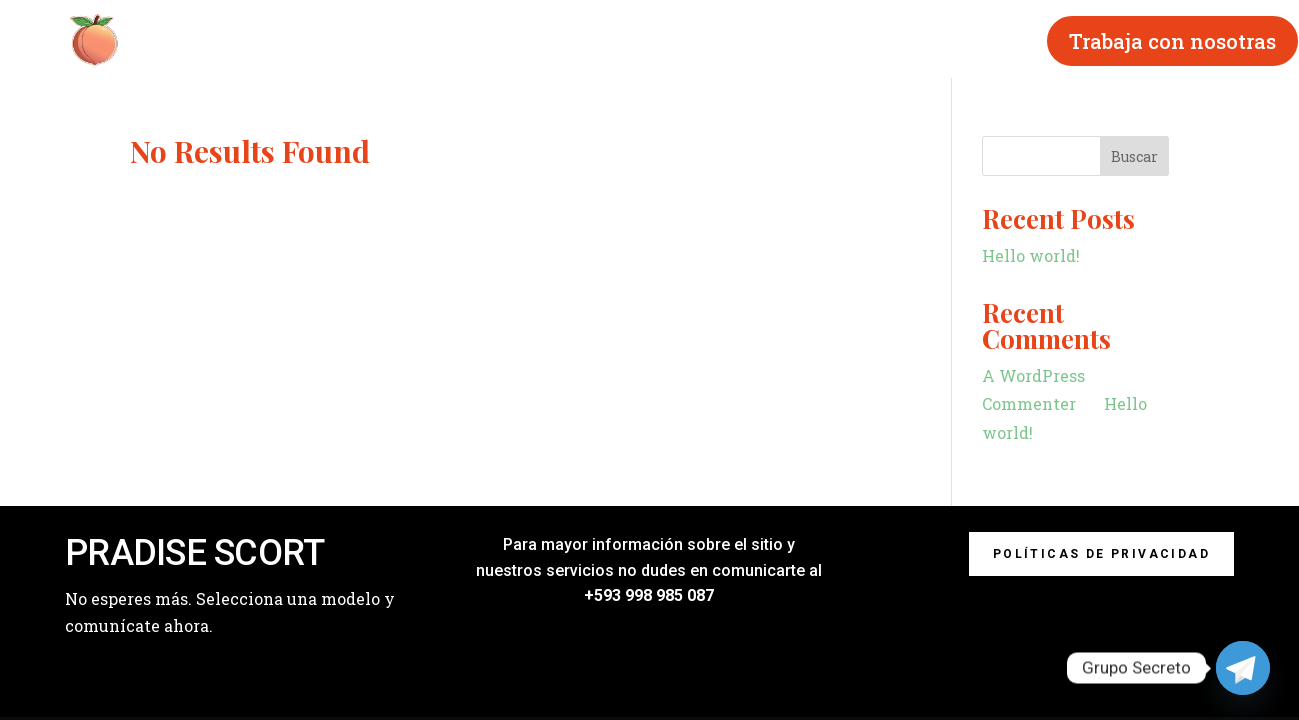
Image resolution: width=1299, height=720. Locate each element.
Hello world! (1031, 255)
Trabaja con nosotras (1172, 41)
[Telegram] (1243, 668)
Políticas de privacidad (1101, 554)
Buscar (1134, 156)
